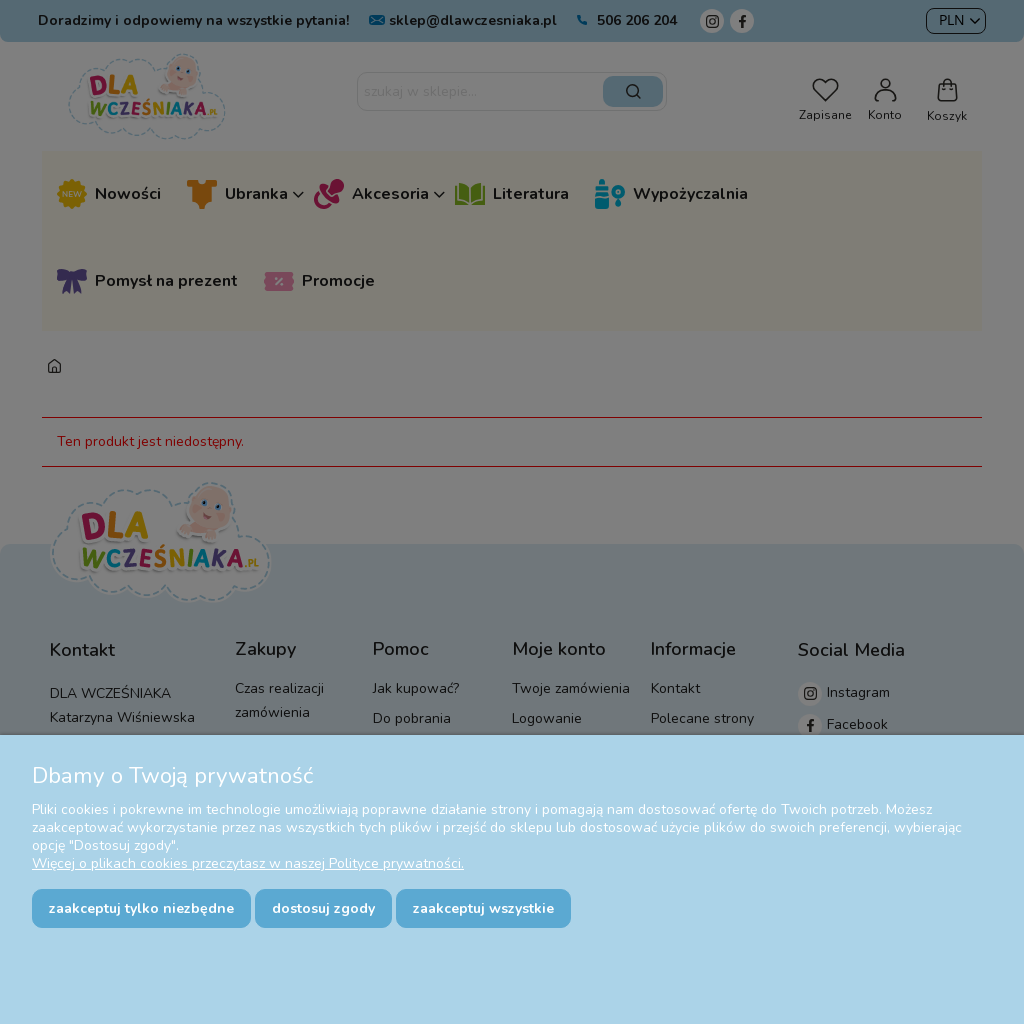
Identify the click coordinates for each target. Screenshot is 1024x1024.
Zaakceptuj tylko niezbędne (141, 908)
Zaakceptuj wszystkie (483, 908)
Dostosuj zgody (323, 908)
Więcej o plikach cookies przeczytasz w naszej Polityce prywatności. (248, 863)
